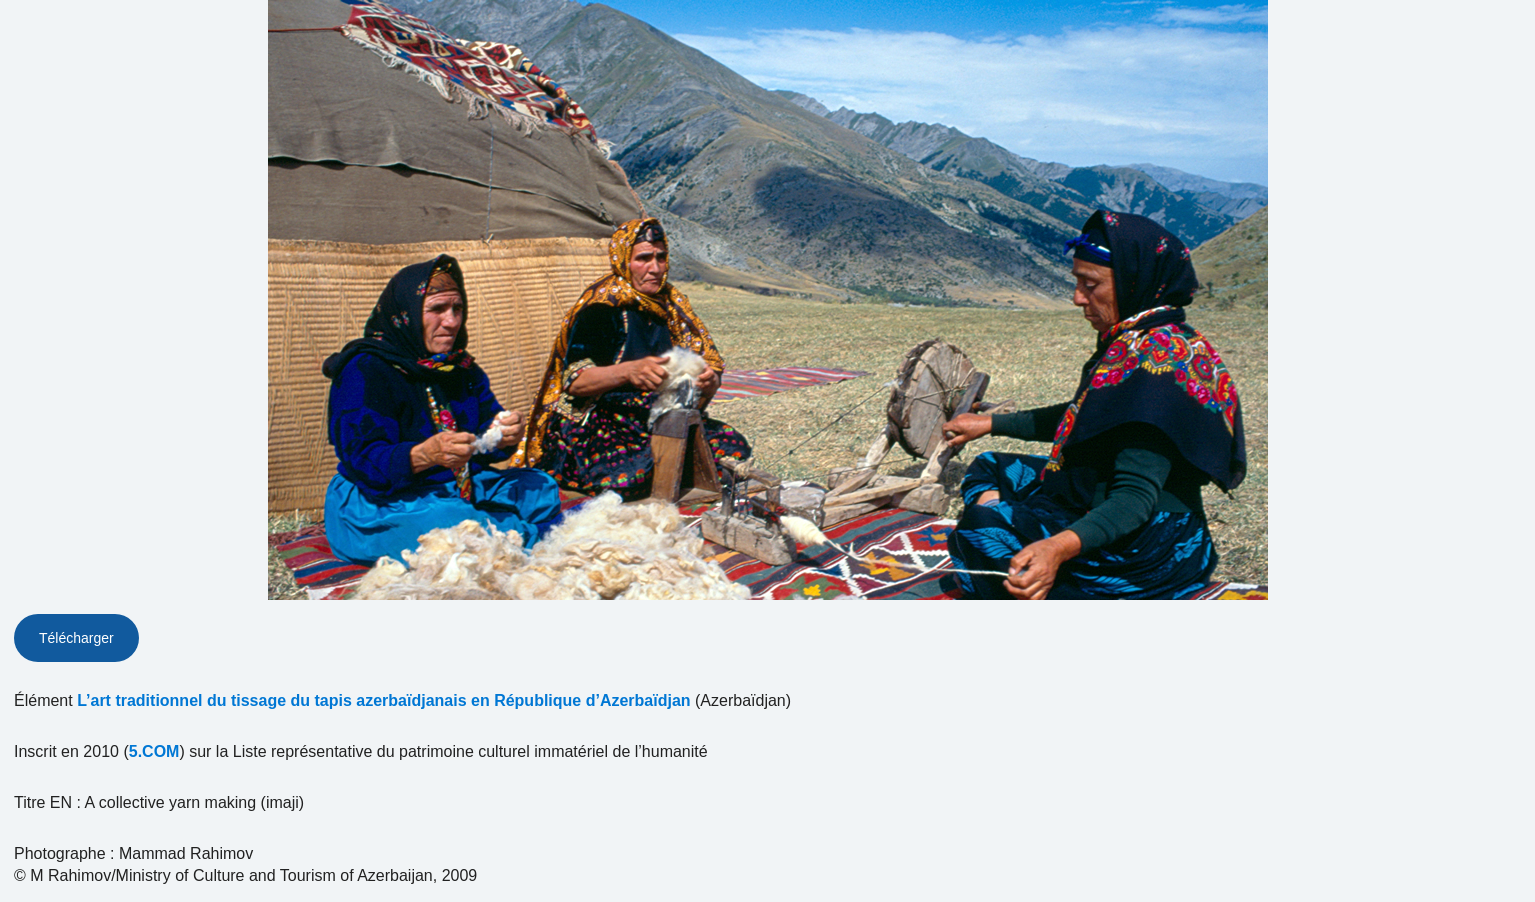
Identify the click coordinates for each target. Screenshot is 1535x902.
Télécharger (76, 638)
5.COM (154, 751)
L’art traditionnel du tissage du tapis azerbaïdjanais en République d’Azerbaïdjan (383, 700)
